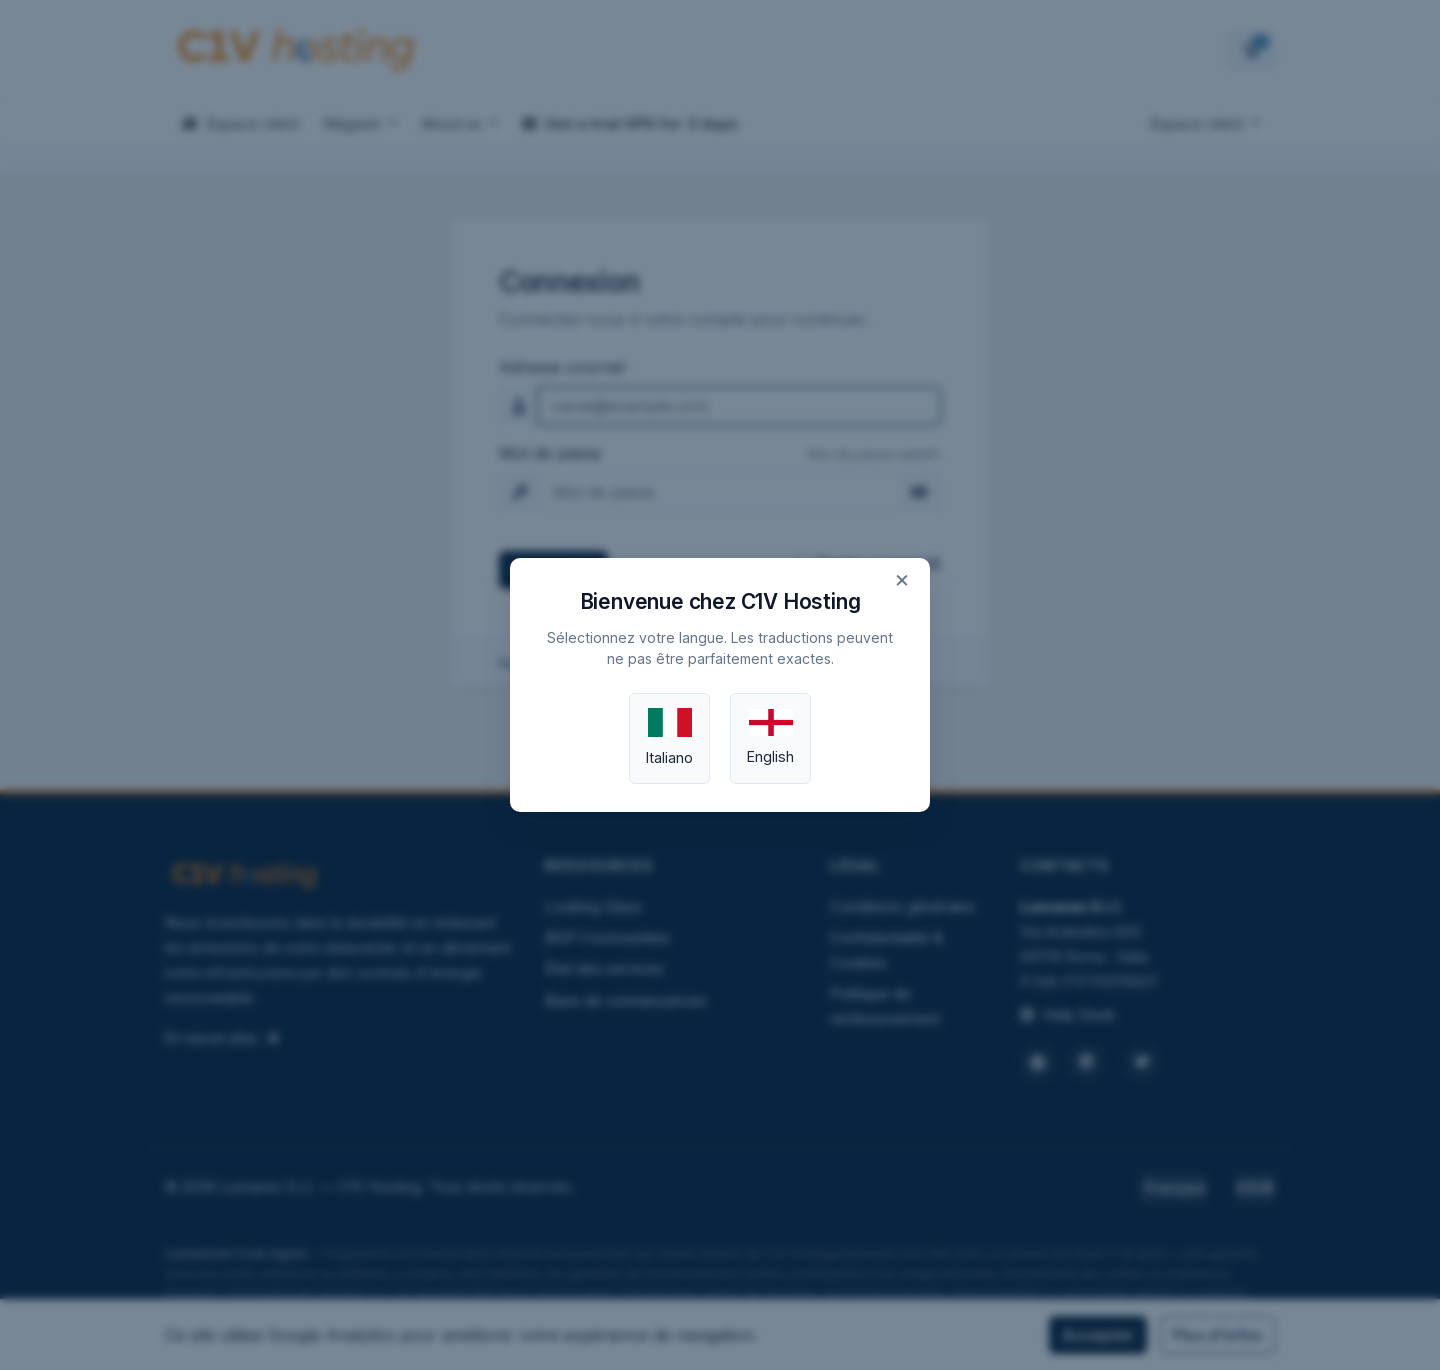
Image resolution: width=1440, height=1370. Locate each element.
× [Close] (902, 579)
